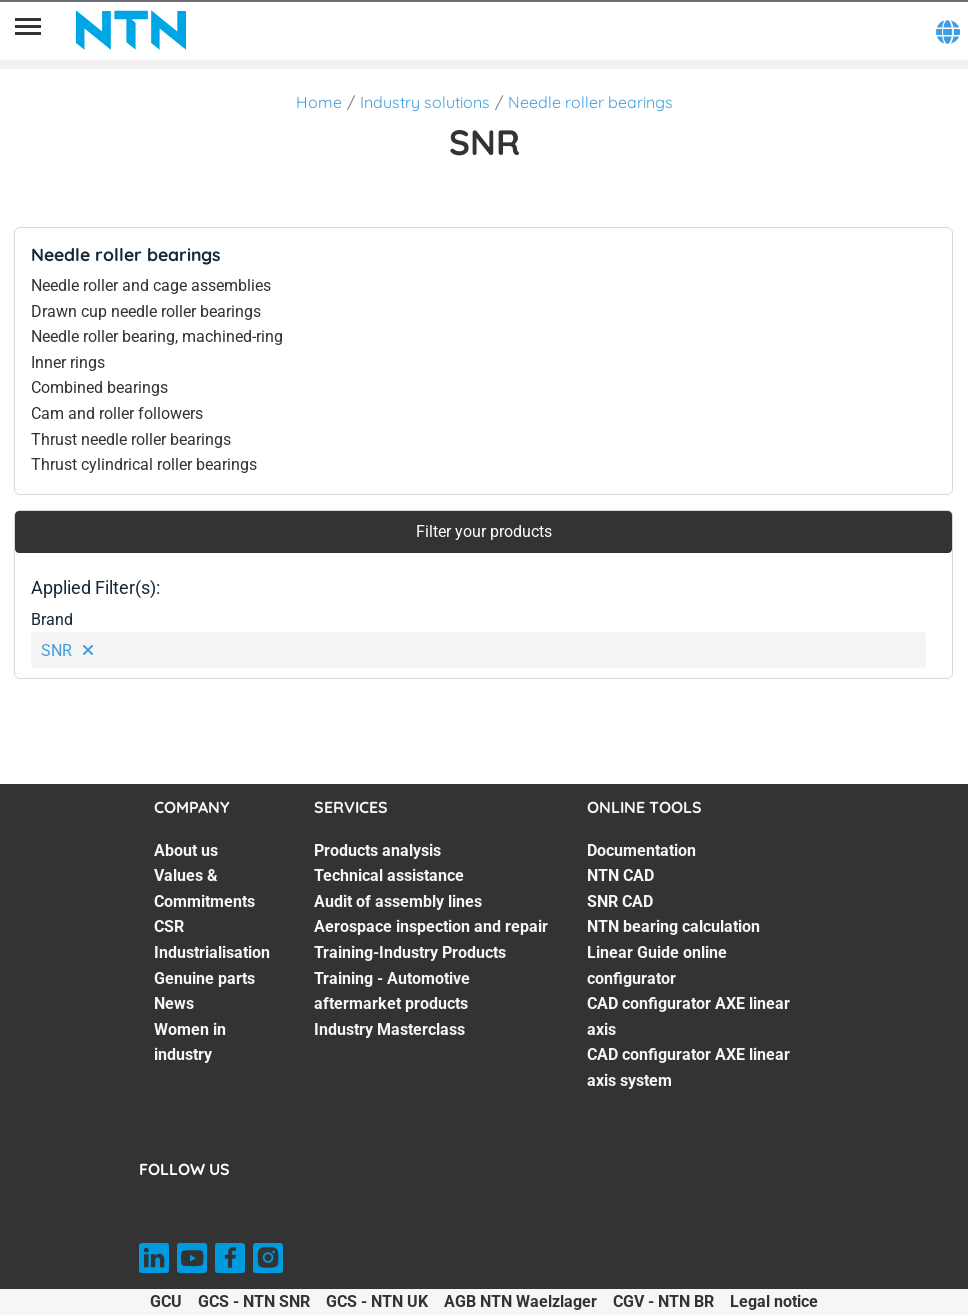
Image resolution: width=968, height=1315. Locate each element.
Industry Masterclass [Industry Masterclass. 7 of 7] (389, 1029)
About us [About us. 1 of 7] (186, 850)
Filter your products (484, 531)
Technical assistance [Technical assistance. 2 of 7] (389, 875)
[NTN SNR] (131, 30)
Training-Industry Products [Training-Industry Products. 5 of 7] (410, 952)
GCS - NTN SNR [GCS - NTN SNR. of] (254, 1301)
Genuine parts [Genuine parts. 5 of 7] (204, 978)
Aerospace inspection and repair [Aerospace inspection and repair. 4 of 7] (431, 926)
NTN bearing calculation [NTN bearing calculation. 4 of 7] (673, 926)
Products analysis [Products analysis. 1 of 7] (377, 850)
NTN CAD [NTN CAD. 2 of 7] (620, 875)
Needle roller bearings (590, 102)
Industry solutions (425, 102)
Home (319, 102)
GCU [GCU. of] (166, 1301)
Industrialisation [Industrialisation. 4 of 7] (212, 952)
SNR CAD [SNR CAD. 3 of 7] (620, 901)
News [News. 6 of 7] (174, 1003)
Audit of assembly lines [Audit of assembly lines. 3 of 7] (398, 901)
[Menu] (28, 30)
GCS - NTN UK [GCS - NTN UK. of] (377, 1301)
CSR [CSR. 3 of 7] (169, 926)
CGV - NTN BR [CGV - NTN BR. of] (663, 1301)
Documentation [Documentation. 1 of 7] (641, 850)
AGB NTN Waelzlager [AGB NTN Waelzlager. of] (520, 1301)
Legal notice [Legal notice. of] (774, 1301)
